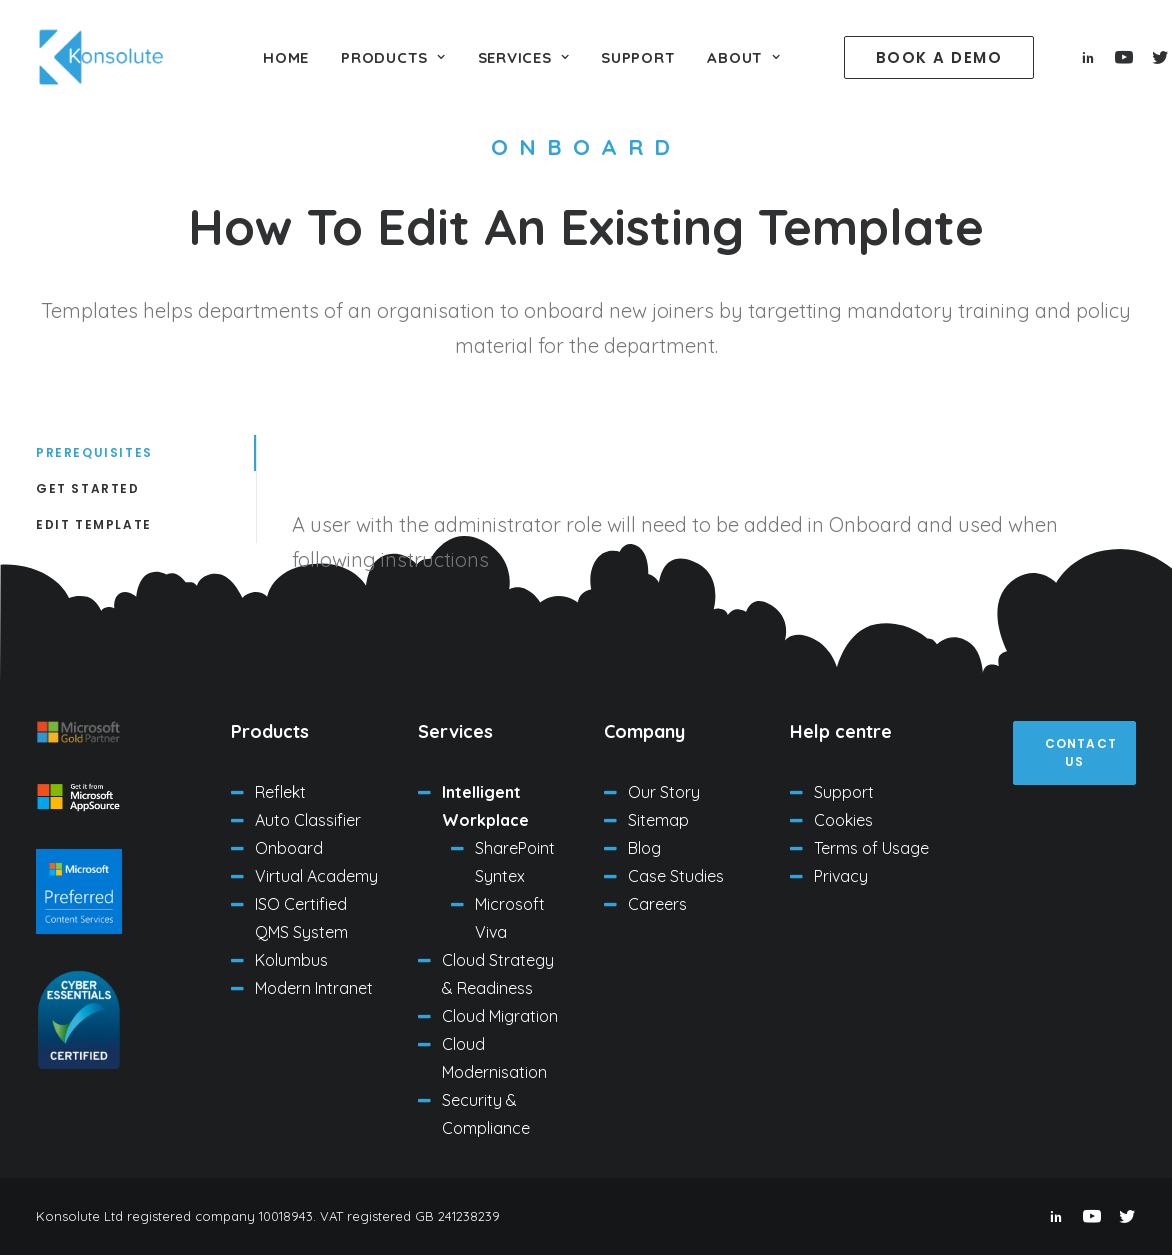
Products (393, 57)
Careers (657, 904)
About (743, 57)
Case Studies (676, 876)
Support (638, 57)
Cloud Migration (500, 1016)
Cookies (843, 820)
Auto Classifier (308, 820)
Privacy (841, 876)
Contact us (1083, 752)
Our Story (664, 792)
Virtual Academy (316, 876)
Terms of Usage (871, 848)
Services (524, 57)
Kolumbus (291, 960)
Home (286, 57)
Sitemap (658, 820)
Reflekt (280, 792)
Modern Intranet (314, 988)
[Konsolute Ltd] (101, 57)
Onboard (289, 848)
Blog (644, 848)
